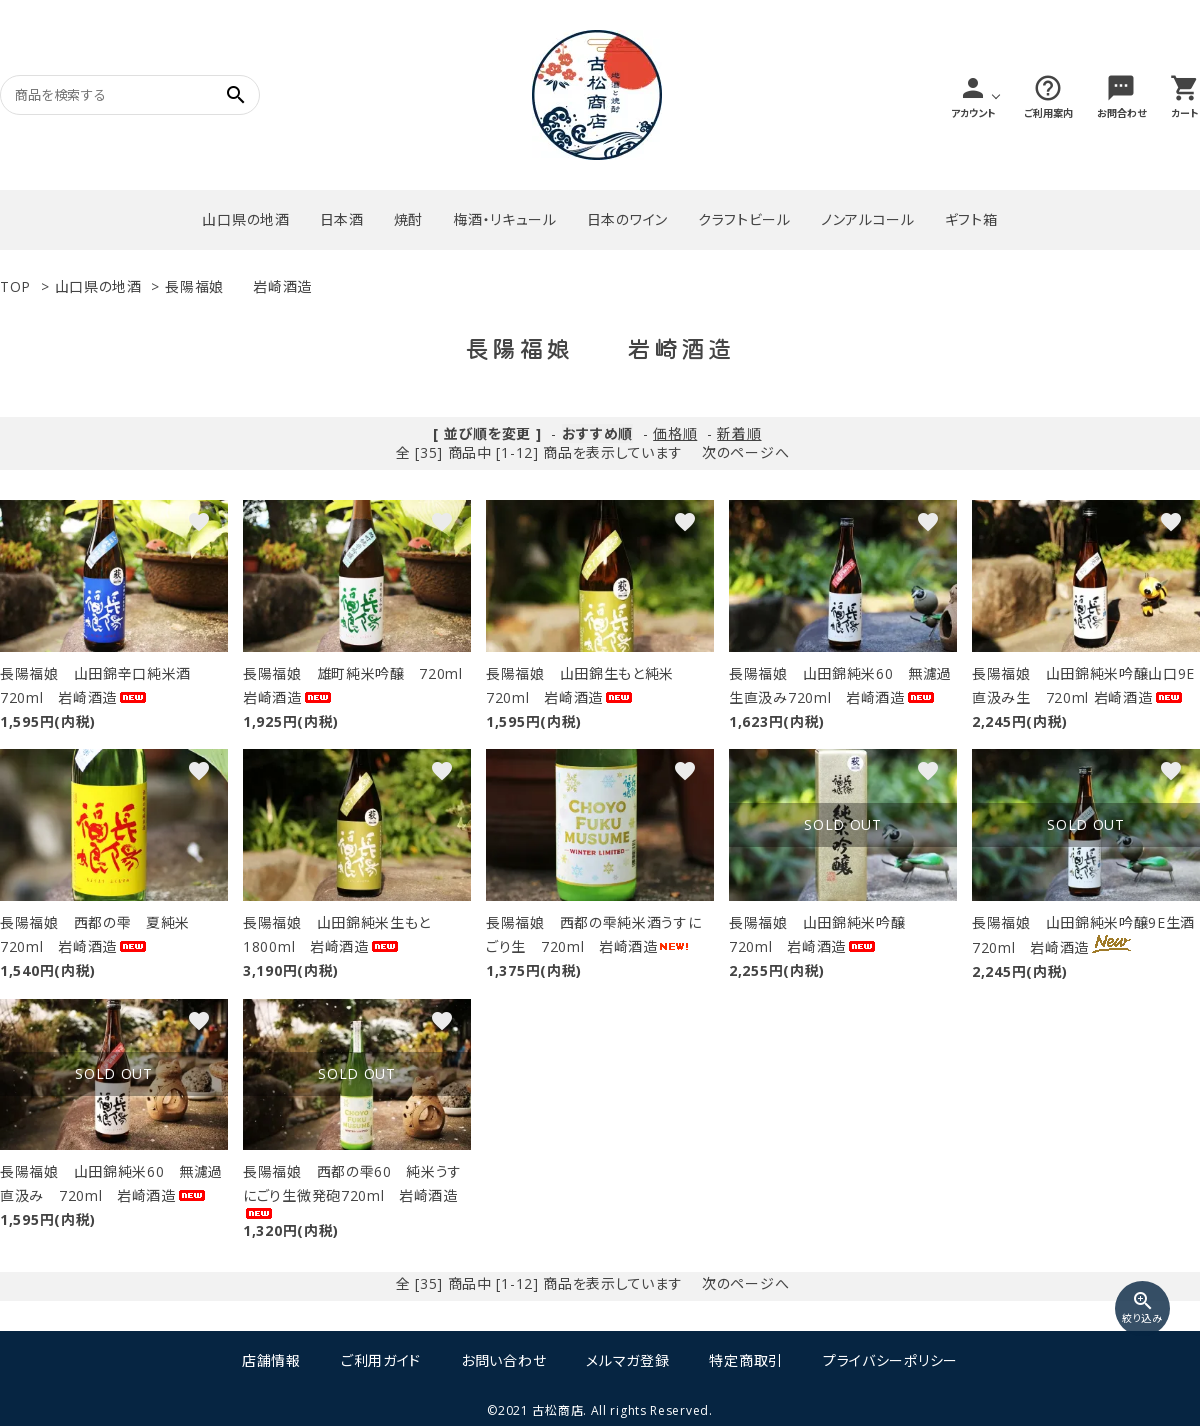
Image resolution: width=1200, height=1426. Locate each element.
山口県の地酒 (245, 219)
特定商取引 (746, 1360)
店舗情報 (271, 1360)
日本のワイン (627, 219)
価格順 (675, 433)
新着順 (739, 433)
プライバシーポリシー (890, 1360)
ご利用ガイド (381, 1360)
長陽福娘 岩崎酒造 (238, 286)
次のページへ (745, 452)
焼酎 (408, 219)
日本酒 (342, 219)
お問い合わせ (503, 1360)
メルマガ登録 (627, 1360)
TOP (15, 286)
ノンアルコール (868, 219)
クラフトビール (744, 219)
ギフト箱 (971, 219)
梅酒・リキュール (505, 219)
